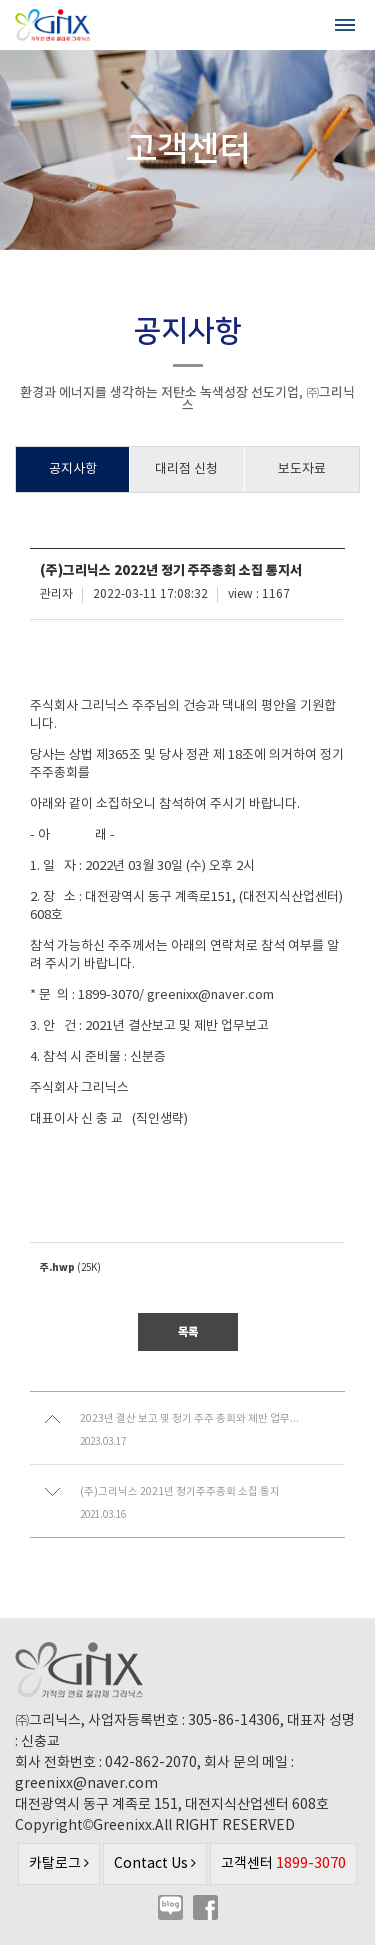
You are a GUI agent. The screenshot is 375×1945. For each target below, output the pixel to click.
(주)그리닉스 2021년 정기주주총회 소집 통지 (180, 1492)
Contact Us (155, 1864)
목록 (188, 1332)
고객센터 (283, 1863)
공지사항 (73, 469)
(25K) (70, 1268)
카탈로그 (59, 1864)
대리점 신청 (186, 469)
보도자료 (302, 469)
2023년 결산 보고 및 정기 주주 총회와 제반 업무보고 (190, 1419)
